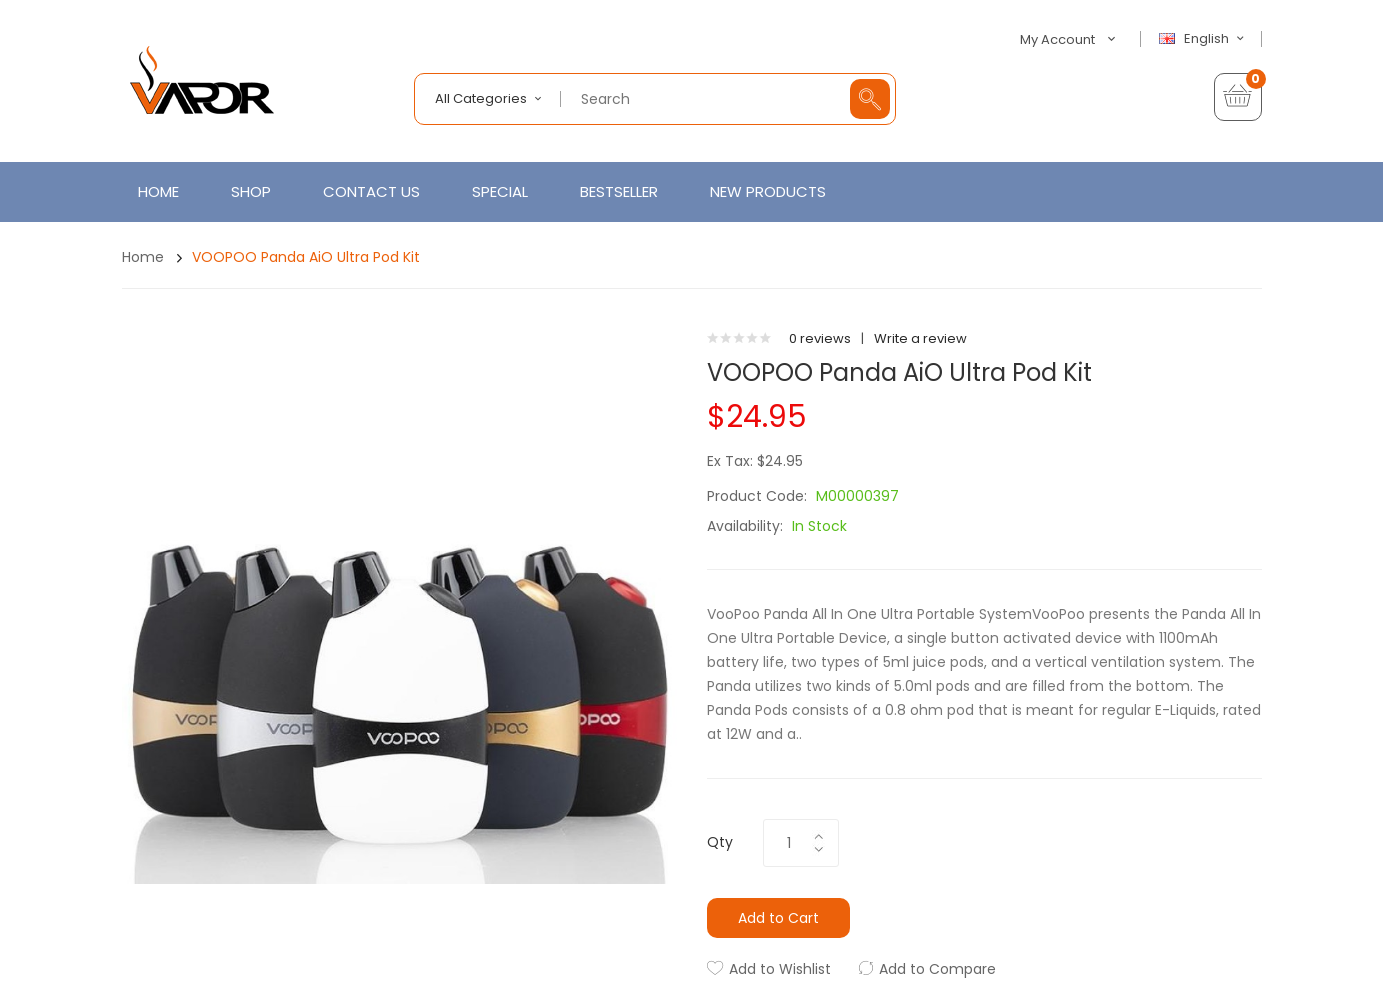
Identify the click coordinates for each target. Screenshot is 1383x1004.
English (1204, 39)
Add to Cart (778, 918)
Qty (720, 842)
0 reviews (820, 338)
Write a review (920, 338)
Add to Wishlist (780, 969)
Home (143, 257)
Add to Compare (937, 969)
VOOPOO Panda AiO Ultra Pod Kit (306, 257)
